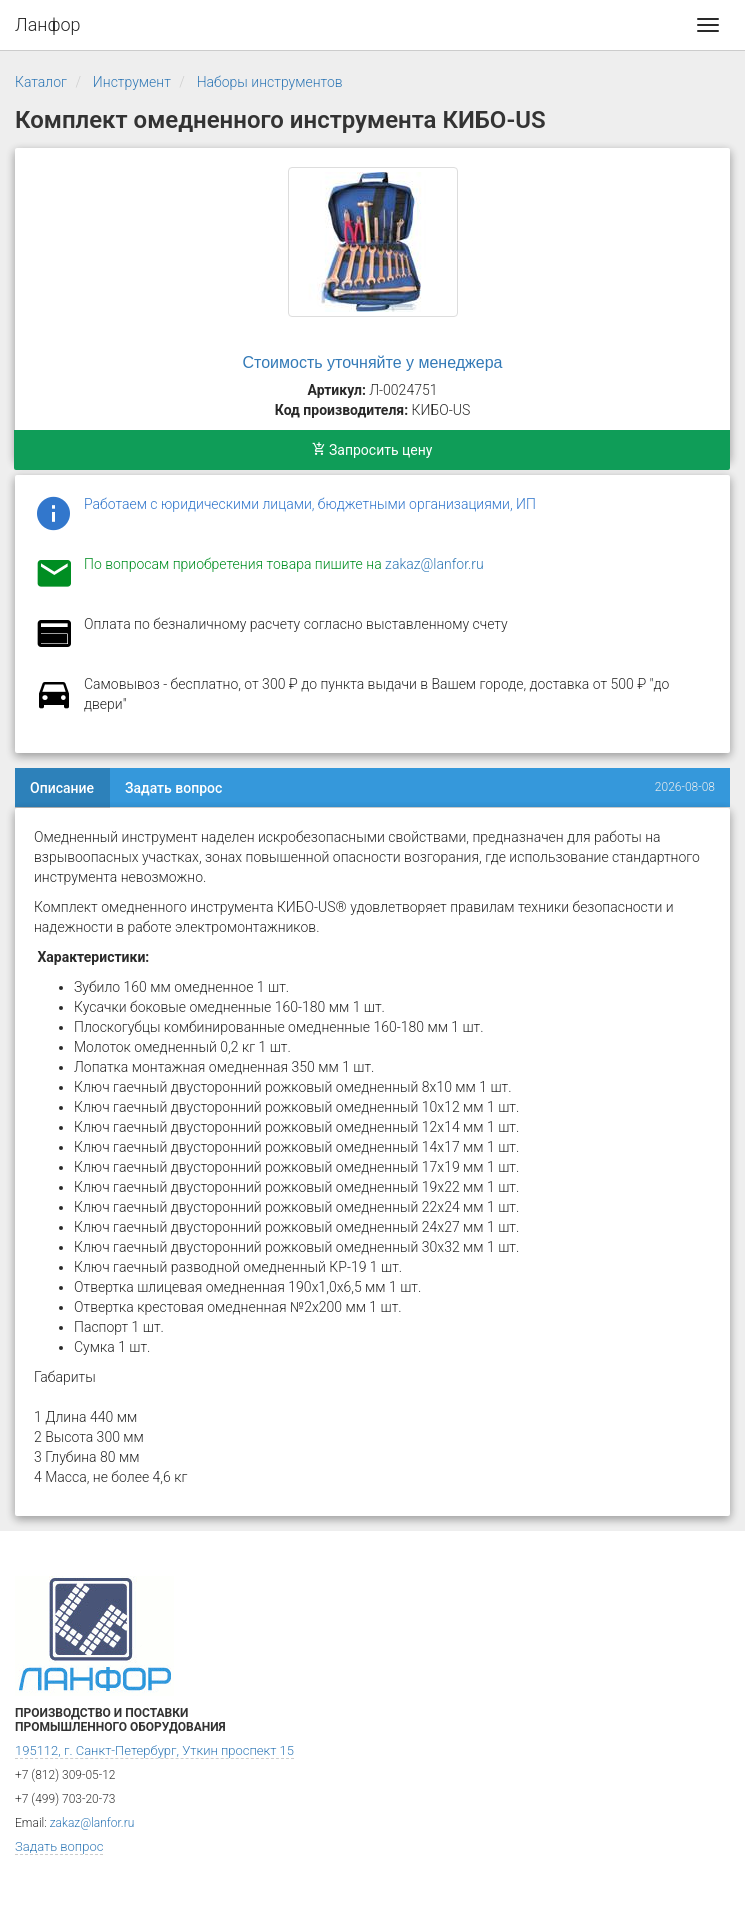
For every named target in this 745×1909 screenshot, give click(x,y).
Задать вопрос (173, 788)
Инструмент (132, 82)
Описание (62, 788)
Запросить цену (372, 450)
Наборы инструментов (270, 82)
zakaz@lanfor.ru (434, 564)
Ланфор (48, 24)
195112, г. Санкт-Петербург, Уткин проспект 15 (154, 1750)
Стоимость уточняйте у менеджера (373, 362)
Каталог (41, 82)
